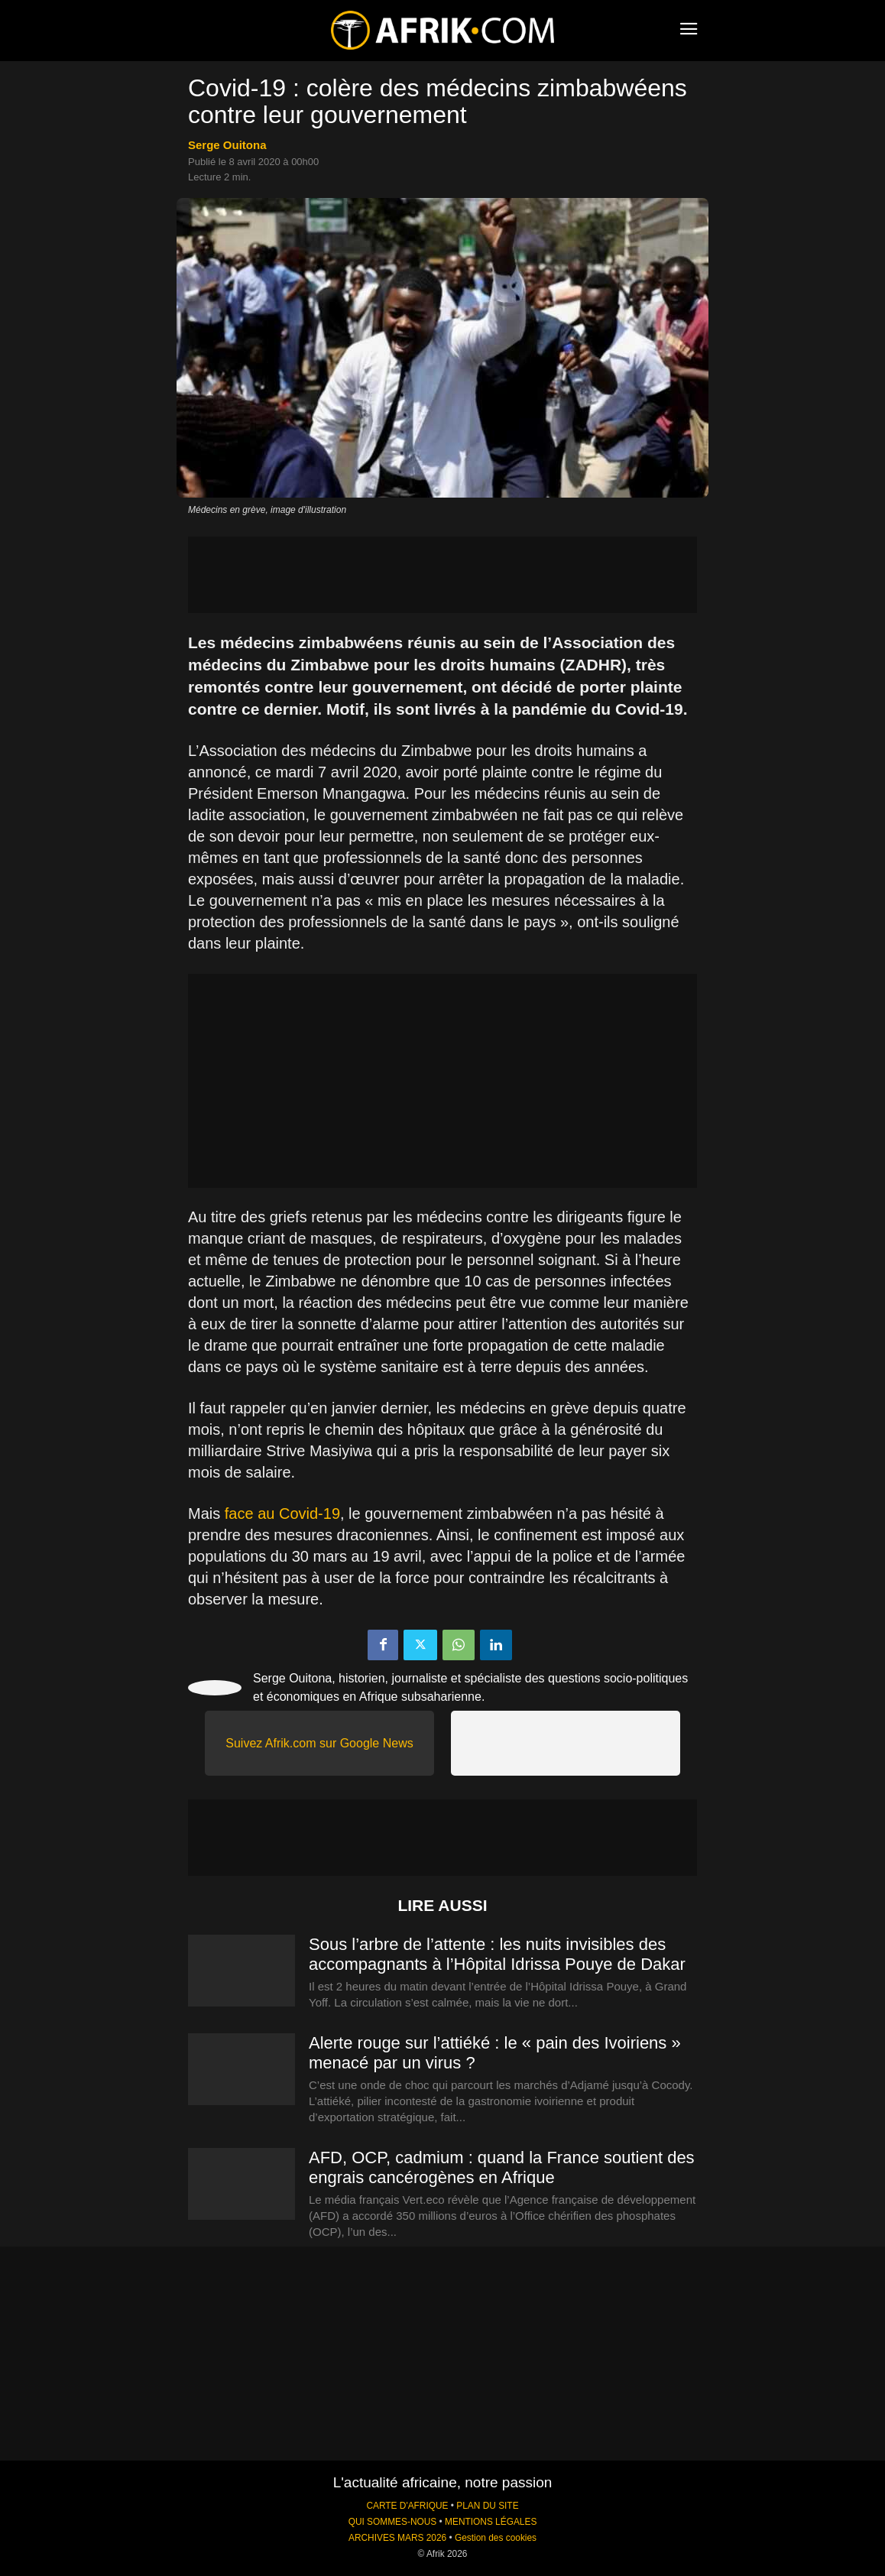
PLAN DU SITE (487, 2505)
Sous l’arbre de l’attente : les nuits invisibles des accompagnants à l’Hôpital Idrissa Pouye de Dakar (497, 1954)
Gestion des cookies (496, 2537)
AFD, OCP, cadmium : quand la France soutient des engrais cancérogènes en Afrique (502, 2167)
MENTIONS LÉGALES (491, 2521)
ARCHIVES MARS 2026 (397, 2537)
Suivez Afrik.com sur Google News (319, 1743)
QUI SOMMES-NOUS (392, 2521)
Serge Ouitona (227, 144)
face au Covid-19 (282, 1513)
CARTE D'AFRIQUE (407, 2505)
